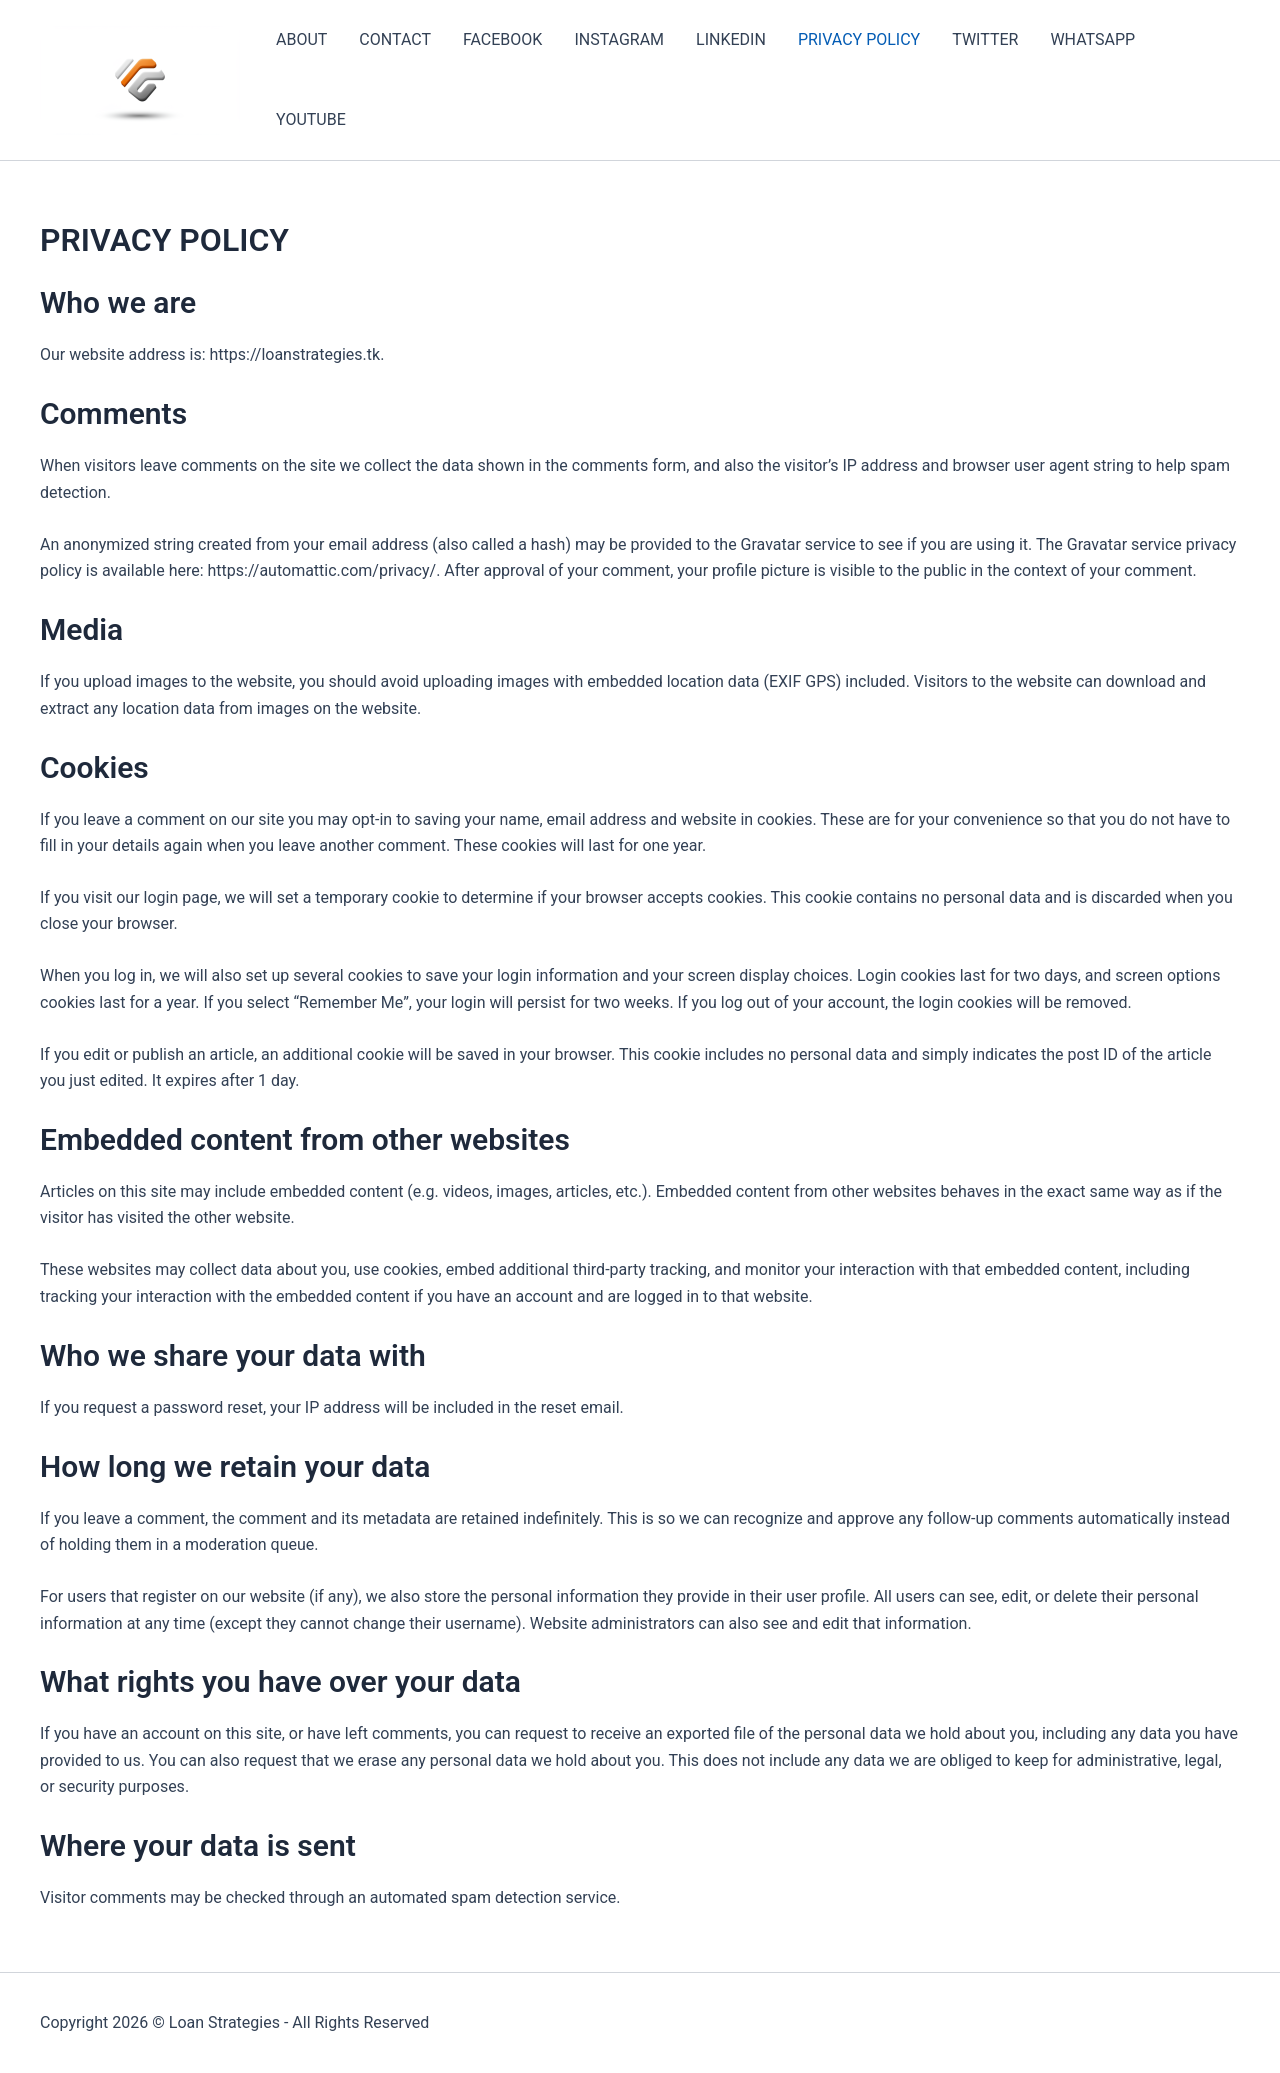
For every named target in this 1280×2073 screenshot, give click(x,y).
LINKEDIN (731, 39)
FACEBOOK (502, 39)
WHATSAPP (1092, 39)
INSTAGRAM (619, 39)
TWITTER (985, 39)
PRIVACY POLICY (859, 39)
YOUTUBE (311, 119)
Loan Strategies (224, 2022)
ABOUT (301, 39)
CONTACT (395, 39)
